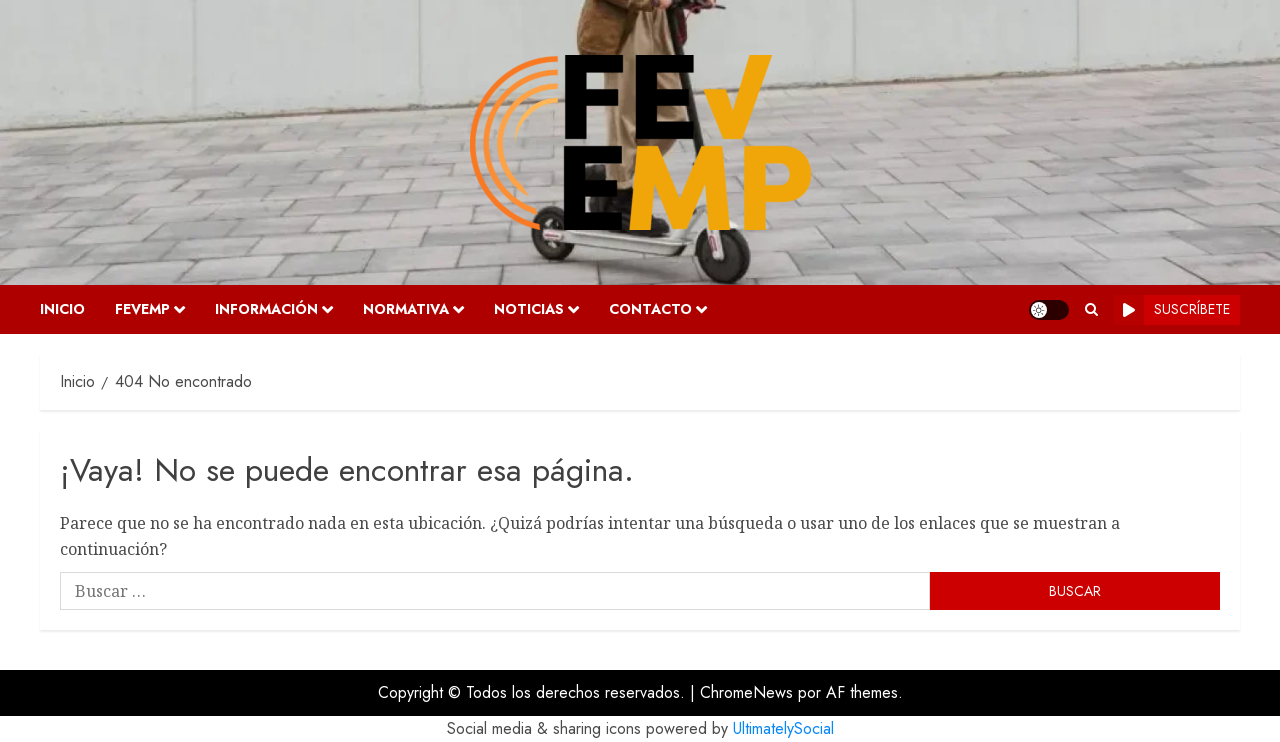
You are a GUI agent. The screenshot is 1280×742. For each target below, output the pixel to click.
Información (266, 309)
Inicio (62, 309)
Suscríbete (1172, 310)
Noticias (529, 309)
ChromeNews (746, 692)
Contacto (650, 309)
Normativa (406, 309)
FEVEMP (142, 309)
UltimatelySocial (783, 728)
